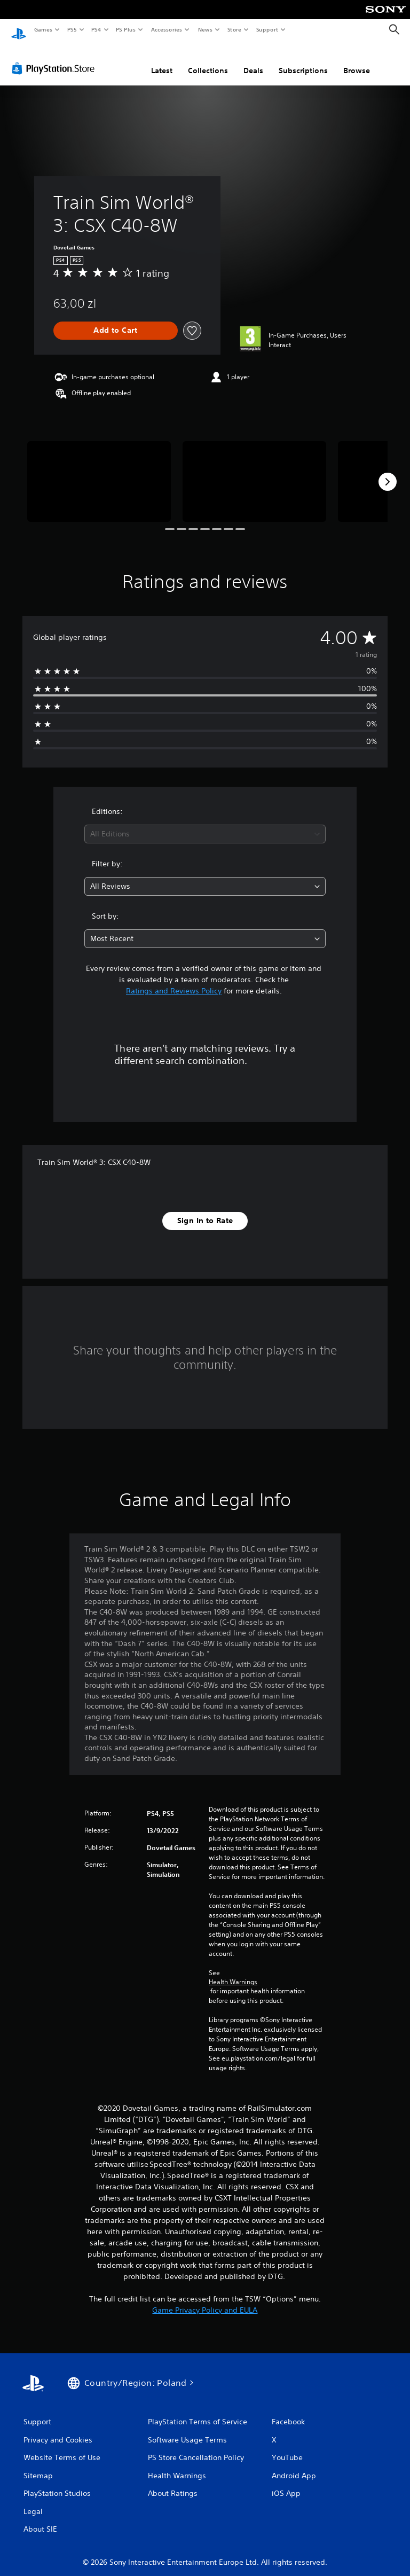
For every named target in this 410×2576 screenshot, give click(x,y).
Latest (161, 60)
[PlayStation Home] (19, 30)
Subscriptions (303, 60)
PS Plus (126, 29)
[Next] (388, 472)
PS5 (72, 29)
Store (234, 29)
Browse (356, 60)
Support (267, 29)
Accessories (166, 29)
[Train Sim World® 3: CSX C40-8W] (99, 471)
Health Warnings (233, 1972)
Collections (208, 60)
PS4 (96, 29)
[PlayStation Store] (55, 58)
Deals (253, 60)
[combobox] (204, 824)
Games (43, 29)
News (205, 29)
